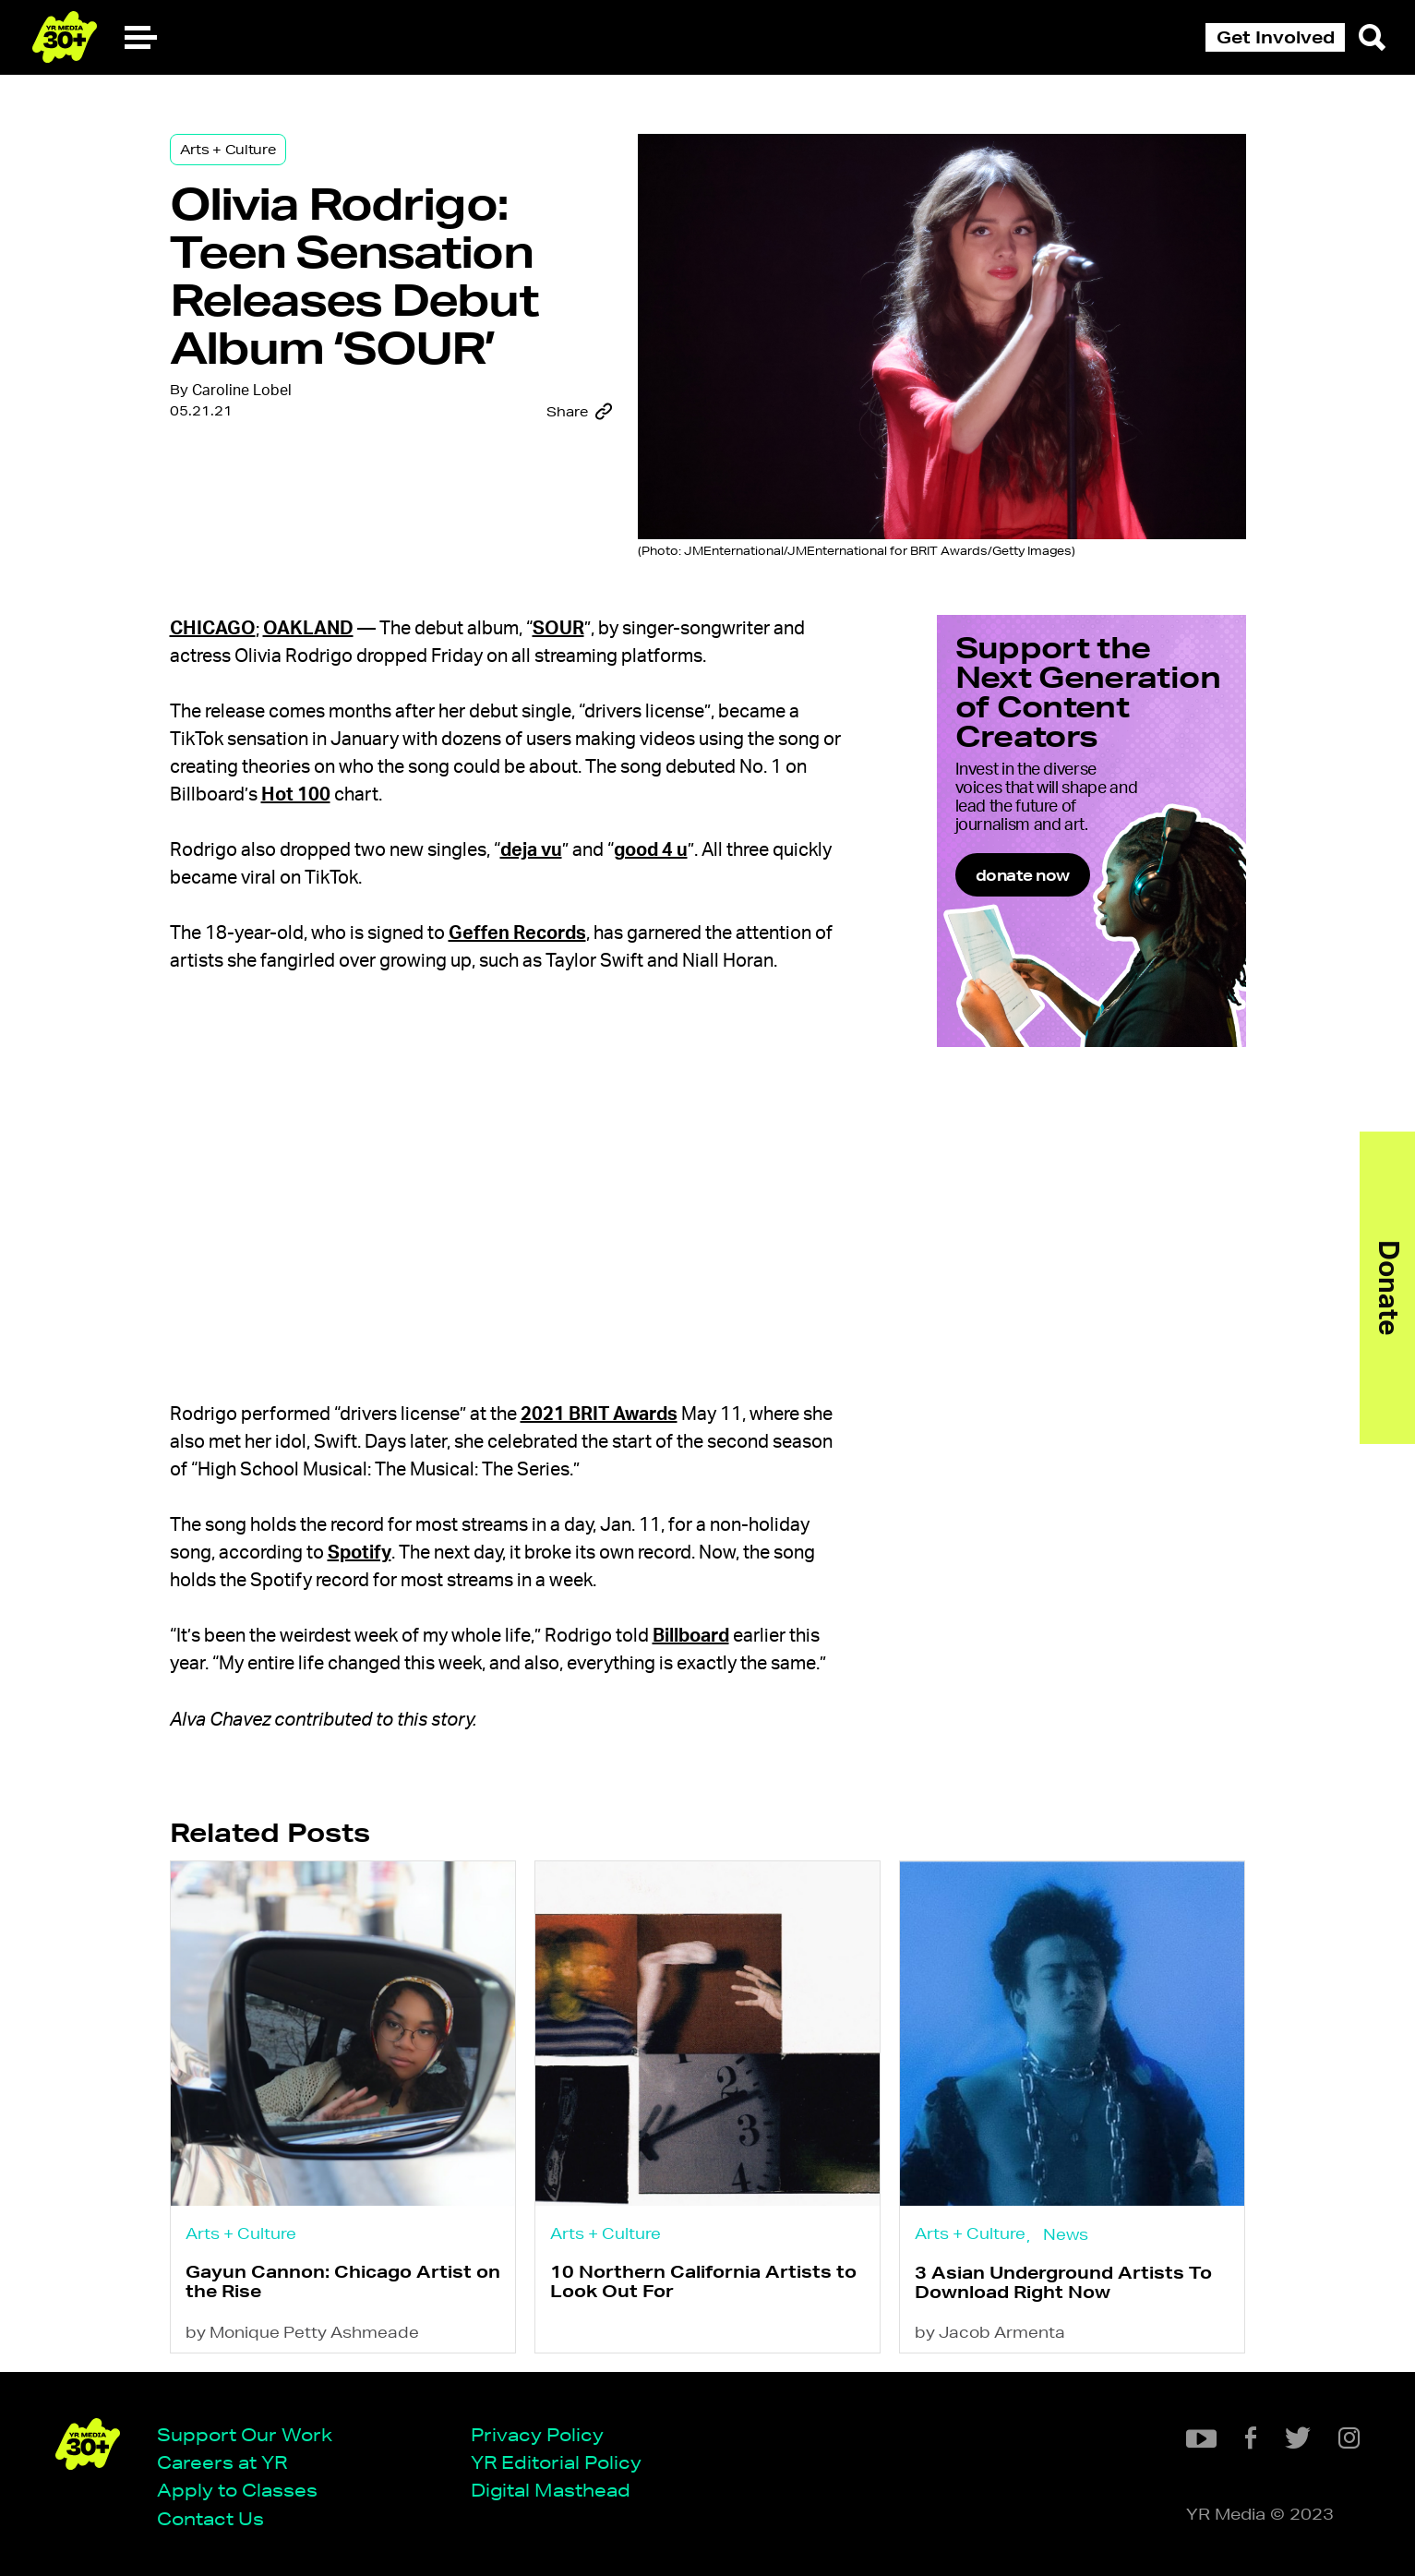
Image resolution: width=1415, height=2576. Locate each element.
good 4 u (651, 850)
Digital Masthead (550, 2489)
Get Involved (1276, 37)
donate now (1023, 875)
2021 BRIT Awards (599, 1414)
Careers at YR (222, 2462)
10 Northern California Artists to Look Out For (703, 2281)
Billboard (691, 1636)
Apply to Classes (237, 2489)
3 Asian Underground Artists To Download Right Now (1063, 2282)
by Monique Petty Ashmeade (302, 2331)
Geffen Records (517, 933)
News (1065, 2234)
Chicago (213, 629)
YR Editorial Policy (556, 2462)
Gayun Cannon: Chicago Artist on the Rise (343, 2281)
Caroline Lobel (242, 390)
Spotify (359, 1553)
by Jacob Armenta (990, 2331)
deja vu (531, 850)
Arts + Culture (228, 149)
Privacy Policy (537, 2434)
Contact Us (210, 2518)
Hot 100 (295, 795)
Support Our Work (244, 2434)
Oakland (308, 629)
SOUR (558, 629)
